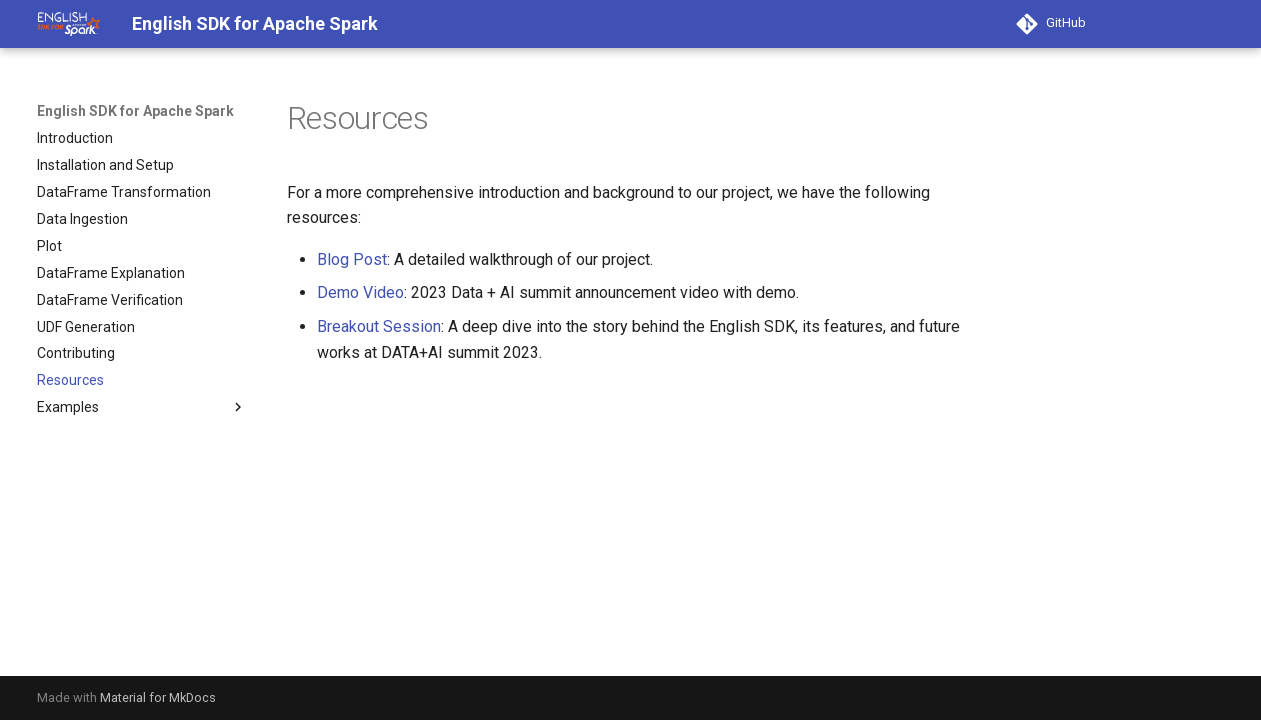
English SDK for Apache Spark (135, 111)
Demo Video (360, 292)
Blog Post (352, 259)
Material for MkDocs (158, 697)
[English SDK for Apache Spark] (69, 24)
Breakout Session (379, 326)
